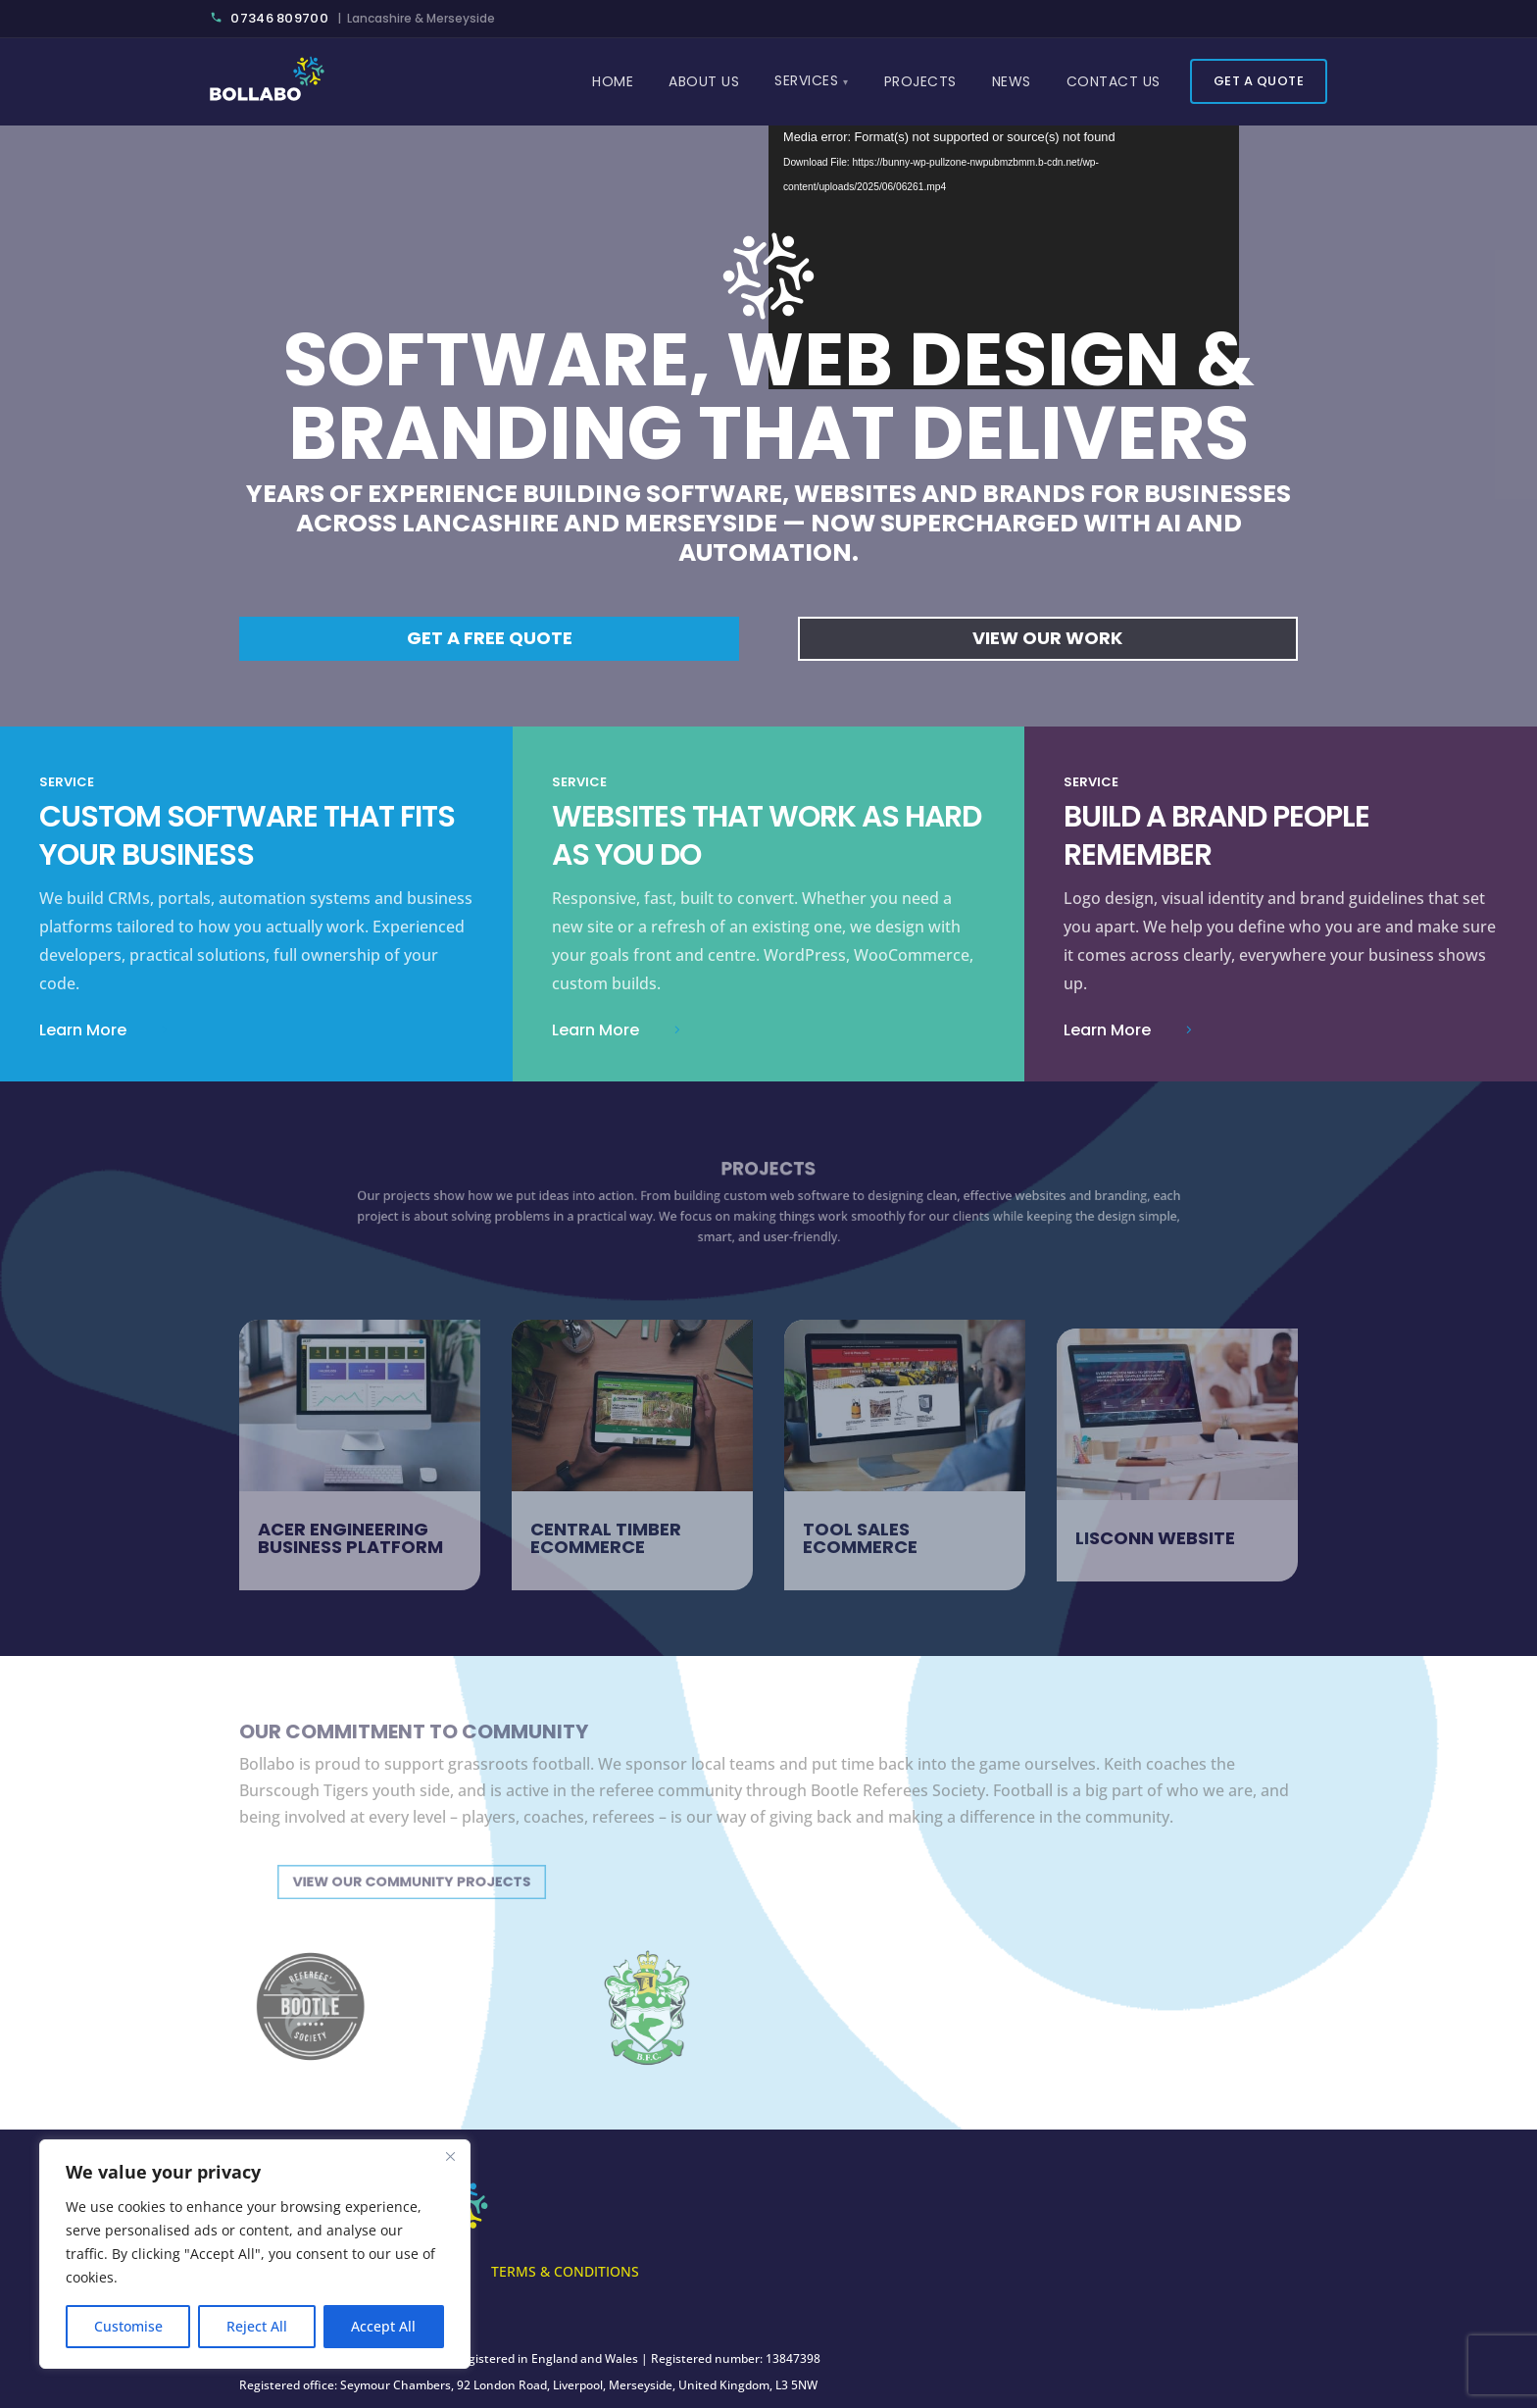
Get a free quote (489, 638)
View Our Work (1047, 638)
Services (806, 80)
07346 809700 (270, 18)
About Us (704, 81)
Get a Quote (1259, 81)
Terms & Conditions (565, 2273)
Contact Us (1113, 81)
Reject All (256, 2326)
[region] (255, 2254)
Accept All (383, 2326)
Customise (128, 2326)
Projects (920, 81)
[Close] (450, 2156)
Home (612, 81)
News (1011, 81)
